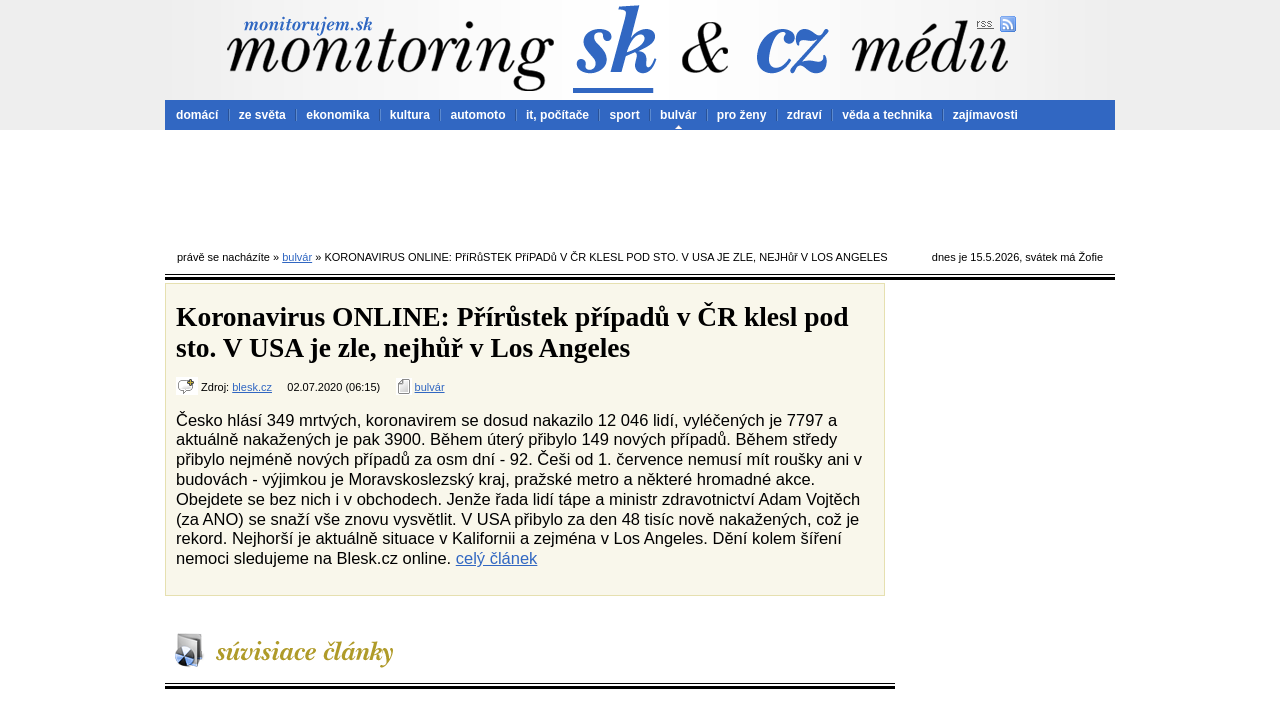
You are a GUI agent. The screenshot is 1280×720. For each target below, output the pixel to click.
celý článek (497, 558)
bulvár (678, 115)
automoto (477, 115)
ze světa (262, 115)
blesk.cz (252, 387)
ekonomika (337, 115)
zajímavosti (985, 115)
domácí (197, 115)
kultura (410, 115)
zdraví (804, 115)
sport (624, 115)
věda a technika (887, 115)
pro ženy (742, 115)
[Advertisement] (640, 185)
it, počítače (557, 115)
